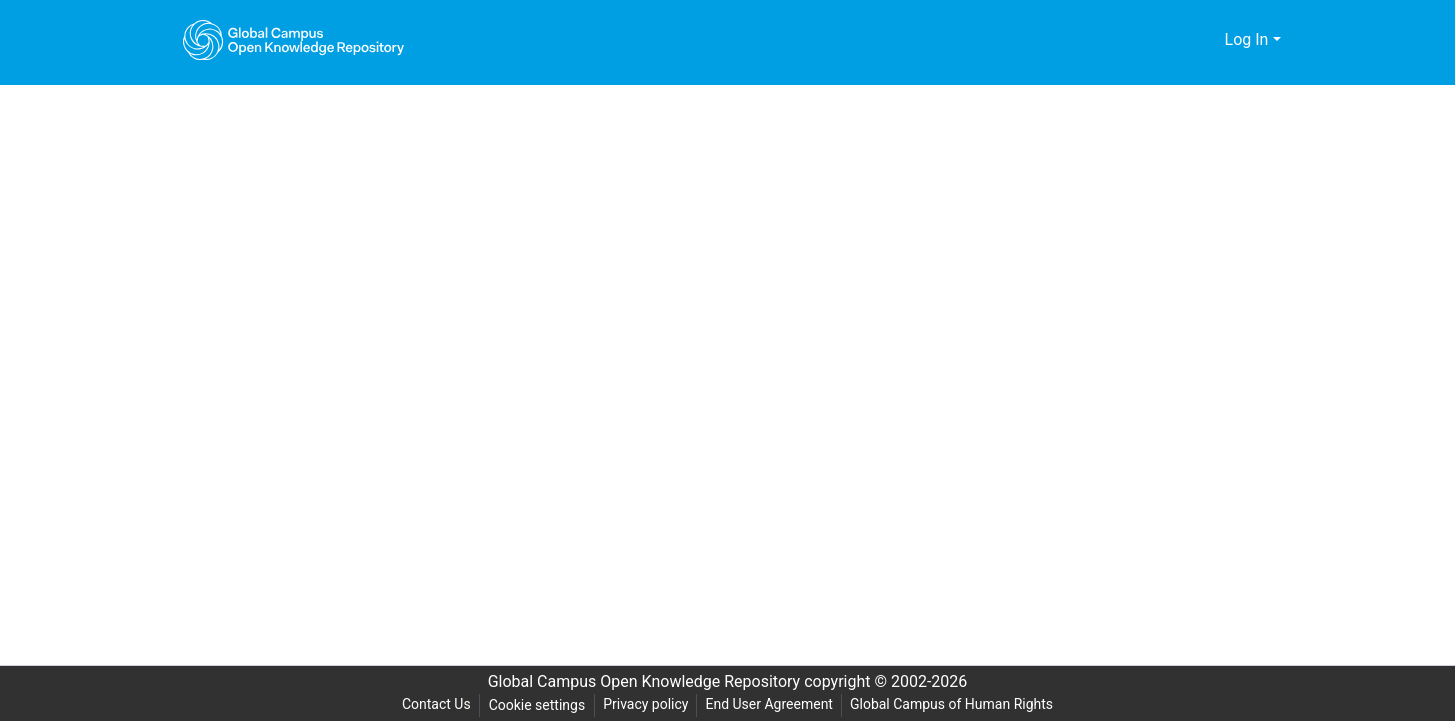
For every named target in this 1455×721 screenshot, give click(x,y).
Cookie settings (533, 705)
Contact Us (430, 704)
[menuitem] (1206, 40)
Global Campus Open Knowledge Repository (639, 682)
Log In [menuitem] (1246, 40)
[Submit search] (1177, 40)
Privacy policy (643, 704)
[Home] (294, 40)
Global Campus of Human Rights (956, 704)
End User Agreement (769, 704)
